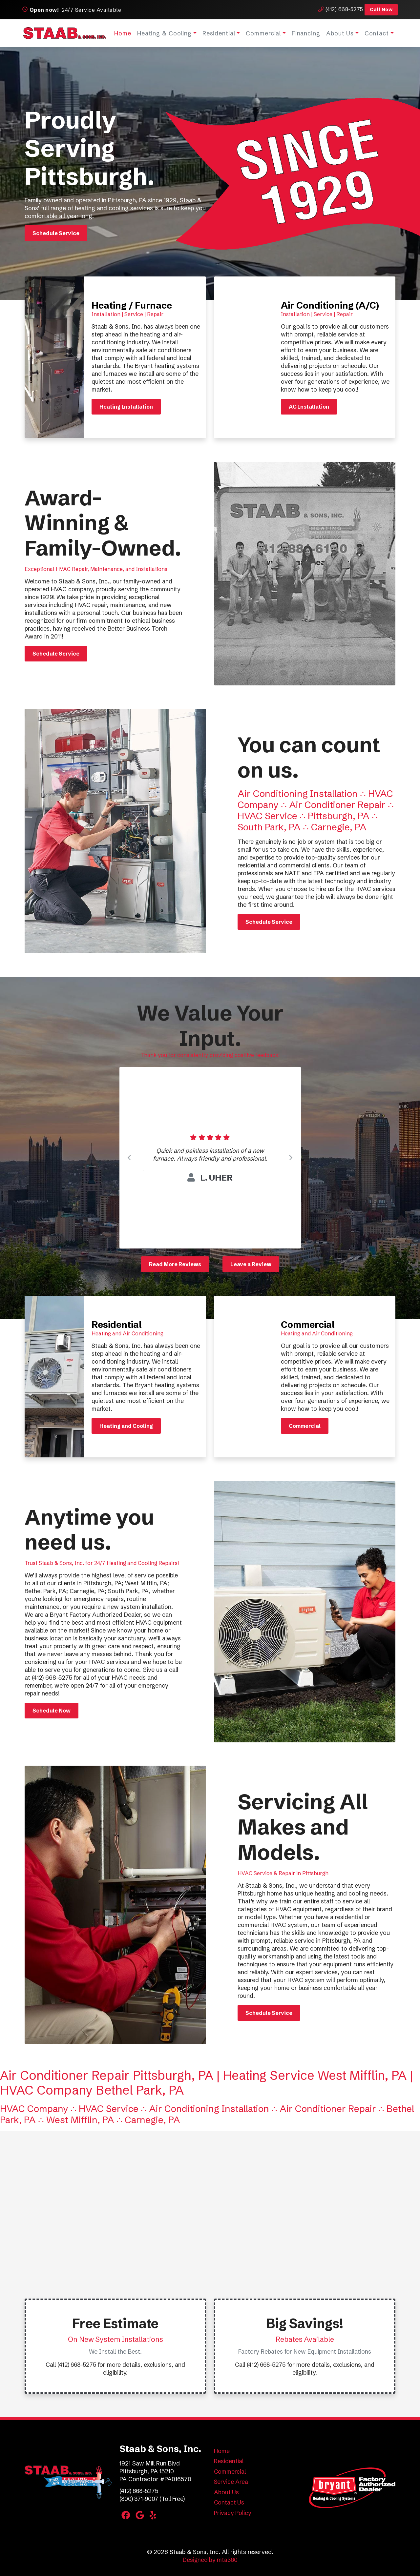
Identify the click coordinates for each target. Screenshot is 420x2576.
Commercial (262, 33)
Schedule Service (55, 233)
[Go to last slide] (129, 1158)
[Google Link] (140, 2515)
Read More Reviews (175, 1264)
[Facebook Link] (126, 2515)
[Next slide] (291, 1158)
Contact (375, 33)
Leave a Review (250, 1264)
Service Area (231, 2482)
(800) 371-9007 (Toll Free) (153, 2499)
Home (121, 33)
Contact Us (229, 2502)
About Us (338, 33)
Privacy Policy (233, 2513)
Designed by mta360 (210, 2560)
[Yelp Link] (154, 2515)
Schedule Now (51, 1710)
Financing (304, 33)
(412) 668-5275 (338, 9)
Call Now (379, 9)
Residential (217, 33)
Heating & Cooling (163, 33)
